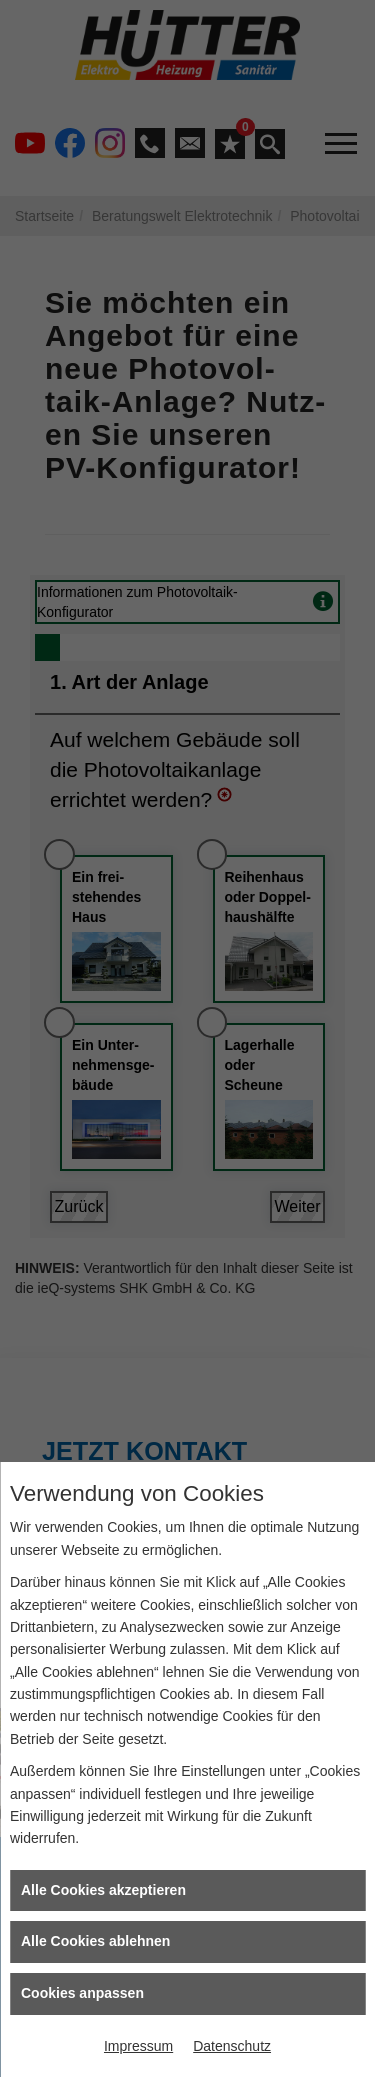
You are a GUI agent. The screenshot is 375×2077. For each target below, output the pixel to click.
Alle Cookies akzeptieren (103, 1890)
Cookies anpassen (82, 1993)
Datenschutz (232, 2046)
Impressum (138, 2046)
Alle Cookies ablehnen (95, 1941)
